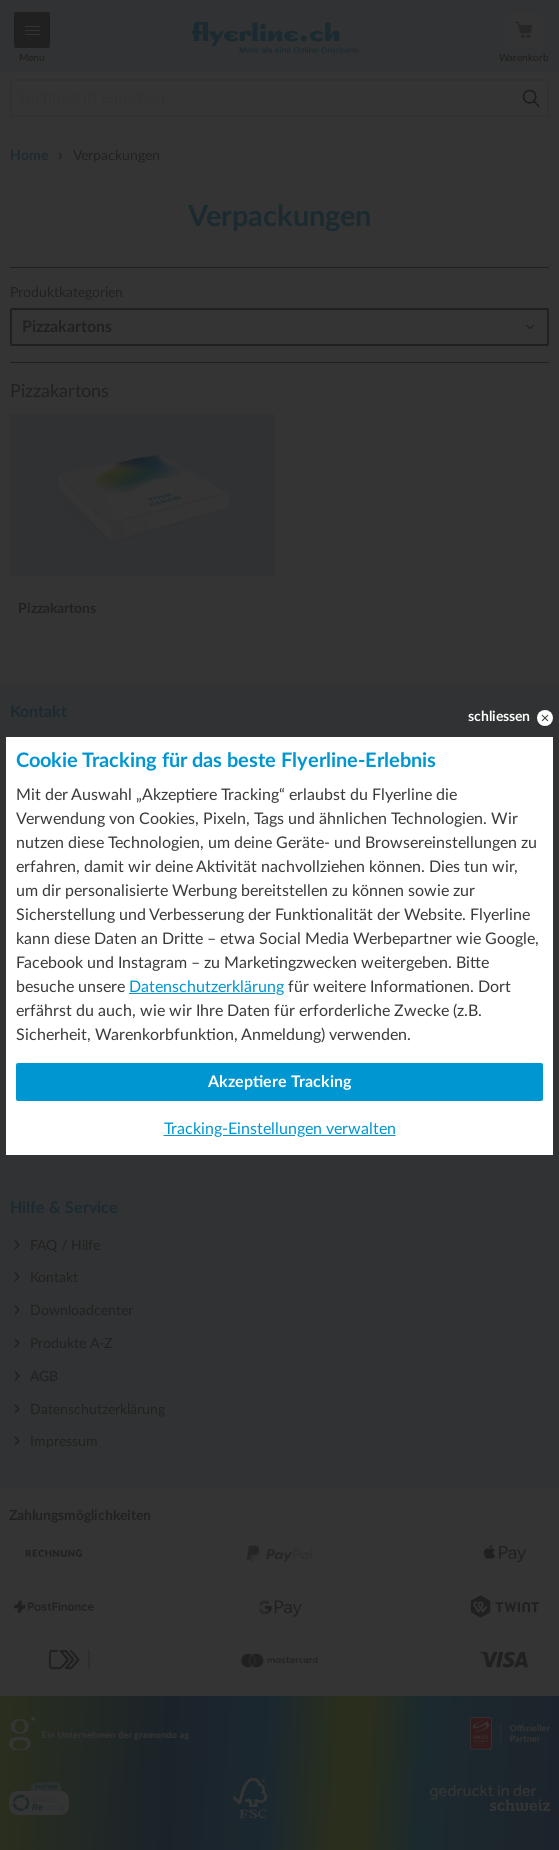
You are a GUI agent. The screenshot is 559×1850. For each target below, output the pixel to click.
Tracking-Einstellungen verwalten (280, 1129)
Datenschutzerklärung (206, 987)
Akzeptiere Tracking (279, 1082)
